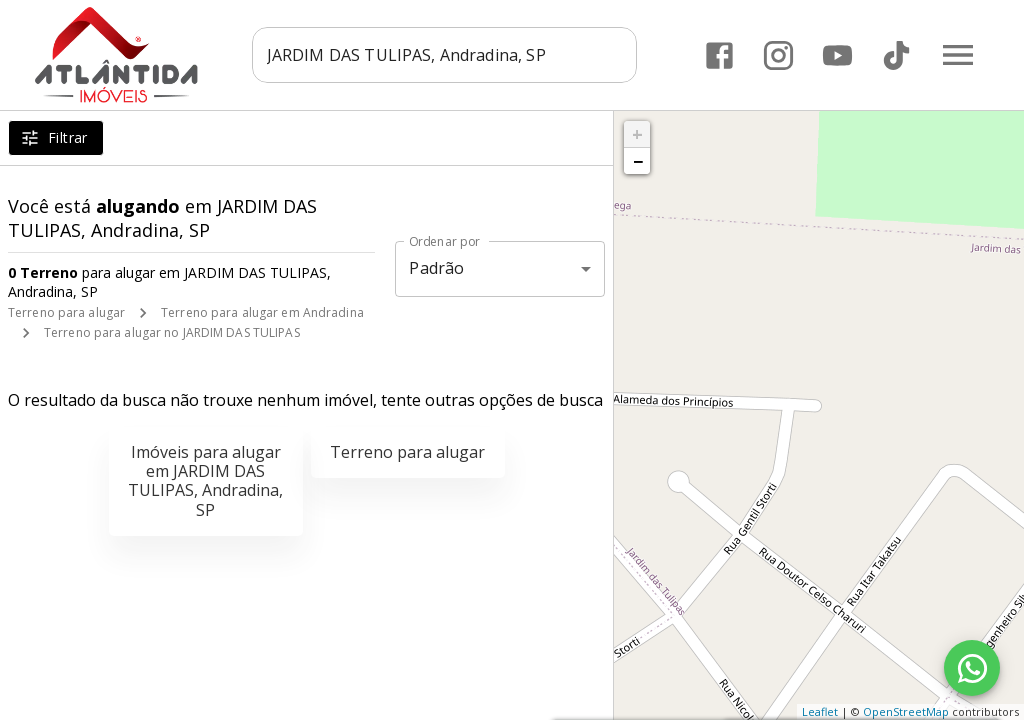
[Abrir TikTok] (896, 55)
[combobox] (447, 55)
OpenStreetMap (906, 711)
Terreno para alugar (66, 312)
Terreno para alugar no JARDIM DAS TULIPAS (172, 332)
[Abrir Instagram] (778, 55)
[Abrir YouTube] (837, 55)
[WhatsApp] (972, 668)
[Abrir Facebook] (719, 55)
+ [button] (637, 134)
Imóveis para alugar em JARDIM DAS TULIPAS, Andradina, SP (205, 481)
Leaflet (820, 711)
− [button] (638, 161)
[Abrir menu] (958, 55)
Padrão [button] (436, 268)
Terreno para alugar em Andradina (262, 312)
